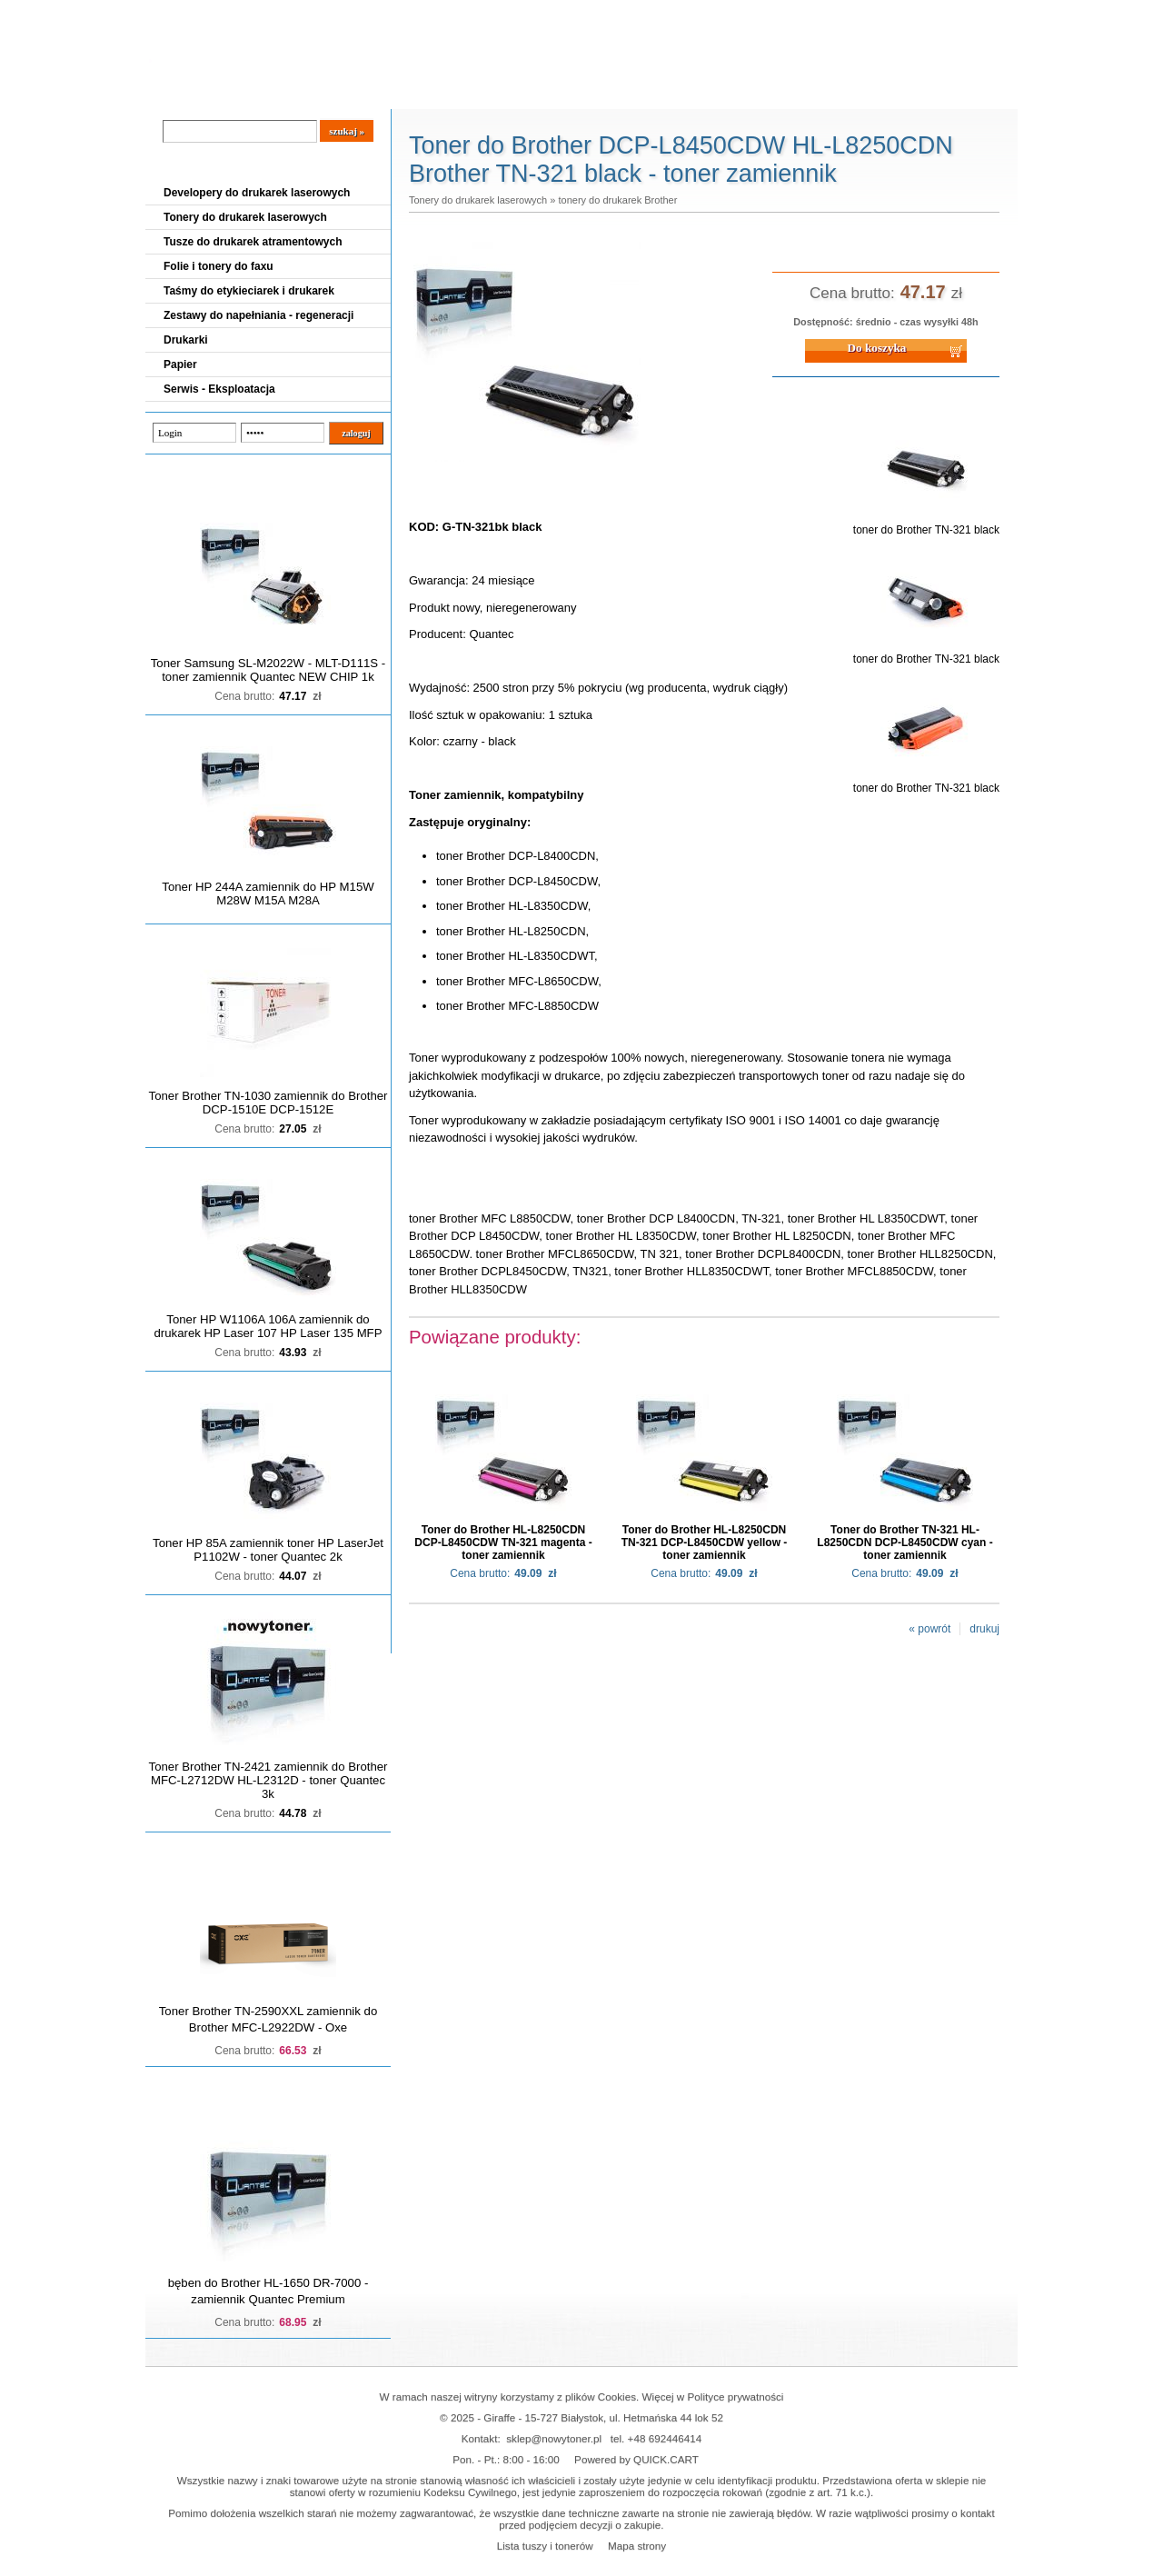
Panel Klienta (365, 92)
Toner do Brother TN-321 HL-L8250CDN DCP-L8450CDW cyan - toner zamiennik (904, 1542)
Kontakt (453, 92)
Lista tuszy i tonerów (545, 2545)
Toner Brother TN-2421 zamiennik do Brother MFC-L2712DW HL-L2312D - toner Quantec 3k (268, 1780)
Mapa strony (637, 2545)
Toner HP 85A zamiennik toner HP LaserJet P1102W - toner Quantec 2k (268, 1549)
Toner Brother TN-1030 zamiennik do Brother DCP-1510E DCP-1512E (268, 1102)
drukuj (984, 1628)
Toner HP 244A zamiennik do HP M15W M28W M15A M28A (267, 893)
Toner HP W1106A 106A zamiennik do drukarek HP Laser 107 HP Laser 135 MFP (268, 1326)
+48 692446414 (665, 2438)
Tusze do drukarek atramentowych (253, 241)
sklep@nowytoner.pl (553, 2438)
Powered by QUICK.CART (636, 2459)
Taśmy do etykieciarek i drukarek (249, 291)
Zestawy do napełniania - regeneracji (258, 315)
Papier (180, 364)
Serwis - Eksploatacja (219, 389)
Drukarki (186, 340)
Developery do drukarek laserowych (257, 192)
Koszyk (906, 13)
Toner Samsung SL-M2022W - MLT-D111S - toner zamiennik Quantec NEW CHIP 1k (268, 670)
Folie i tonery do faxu (218, 266)
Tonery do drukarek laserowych (245, 217)
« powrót (929, 1628)
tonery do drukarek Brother (617, 200)
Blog (172, 92)
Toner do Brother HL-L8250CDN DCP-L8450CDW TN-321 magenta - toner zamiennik (502, 1542)
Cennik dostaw (256, 92)
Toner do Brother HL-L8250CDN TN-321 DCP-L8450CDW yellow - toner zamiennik (704, 1542)
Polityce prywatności (736, 2396)
